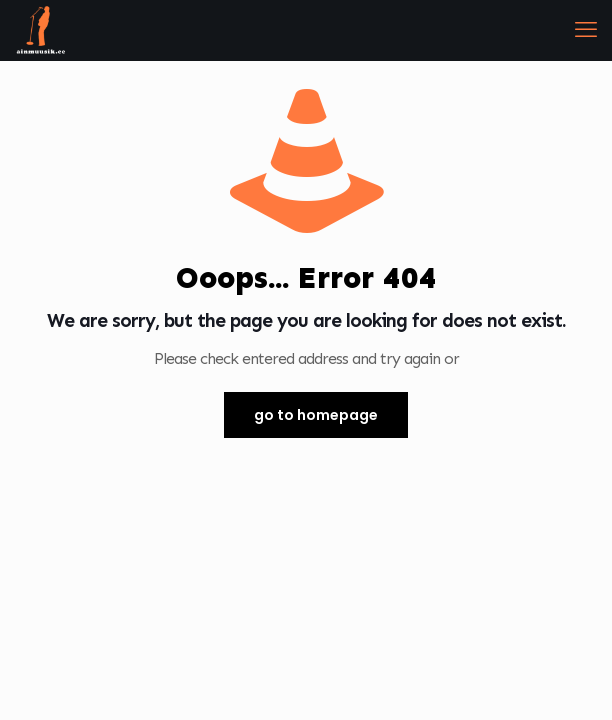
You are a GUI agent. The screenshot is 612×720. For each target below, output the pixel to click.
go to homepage (316, 415)
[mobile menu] (585, 30)
